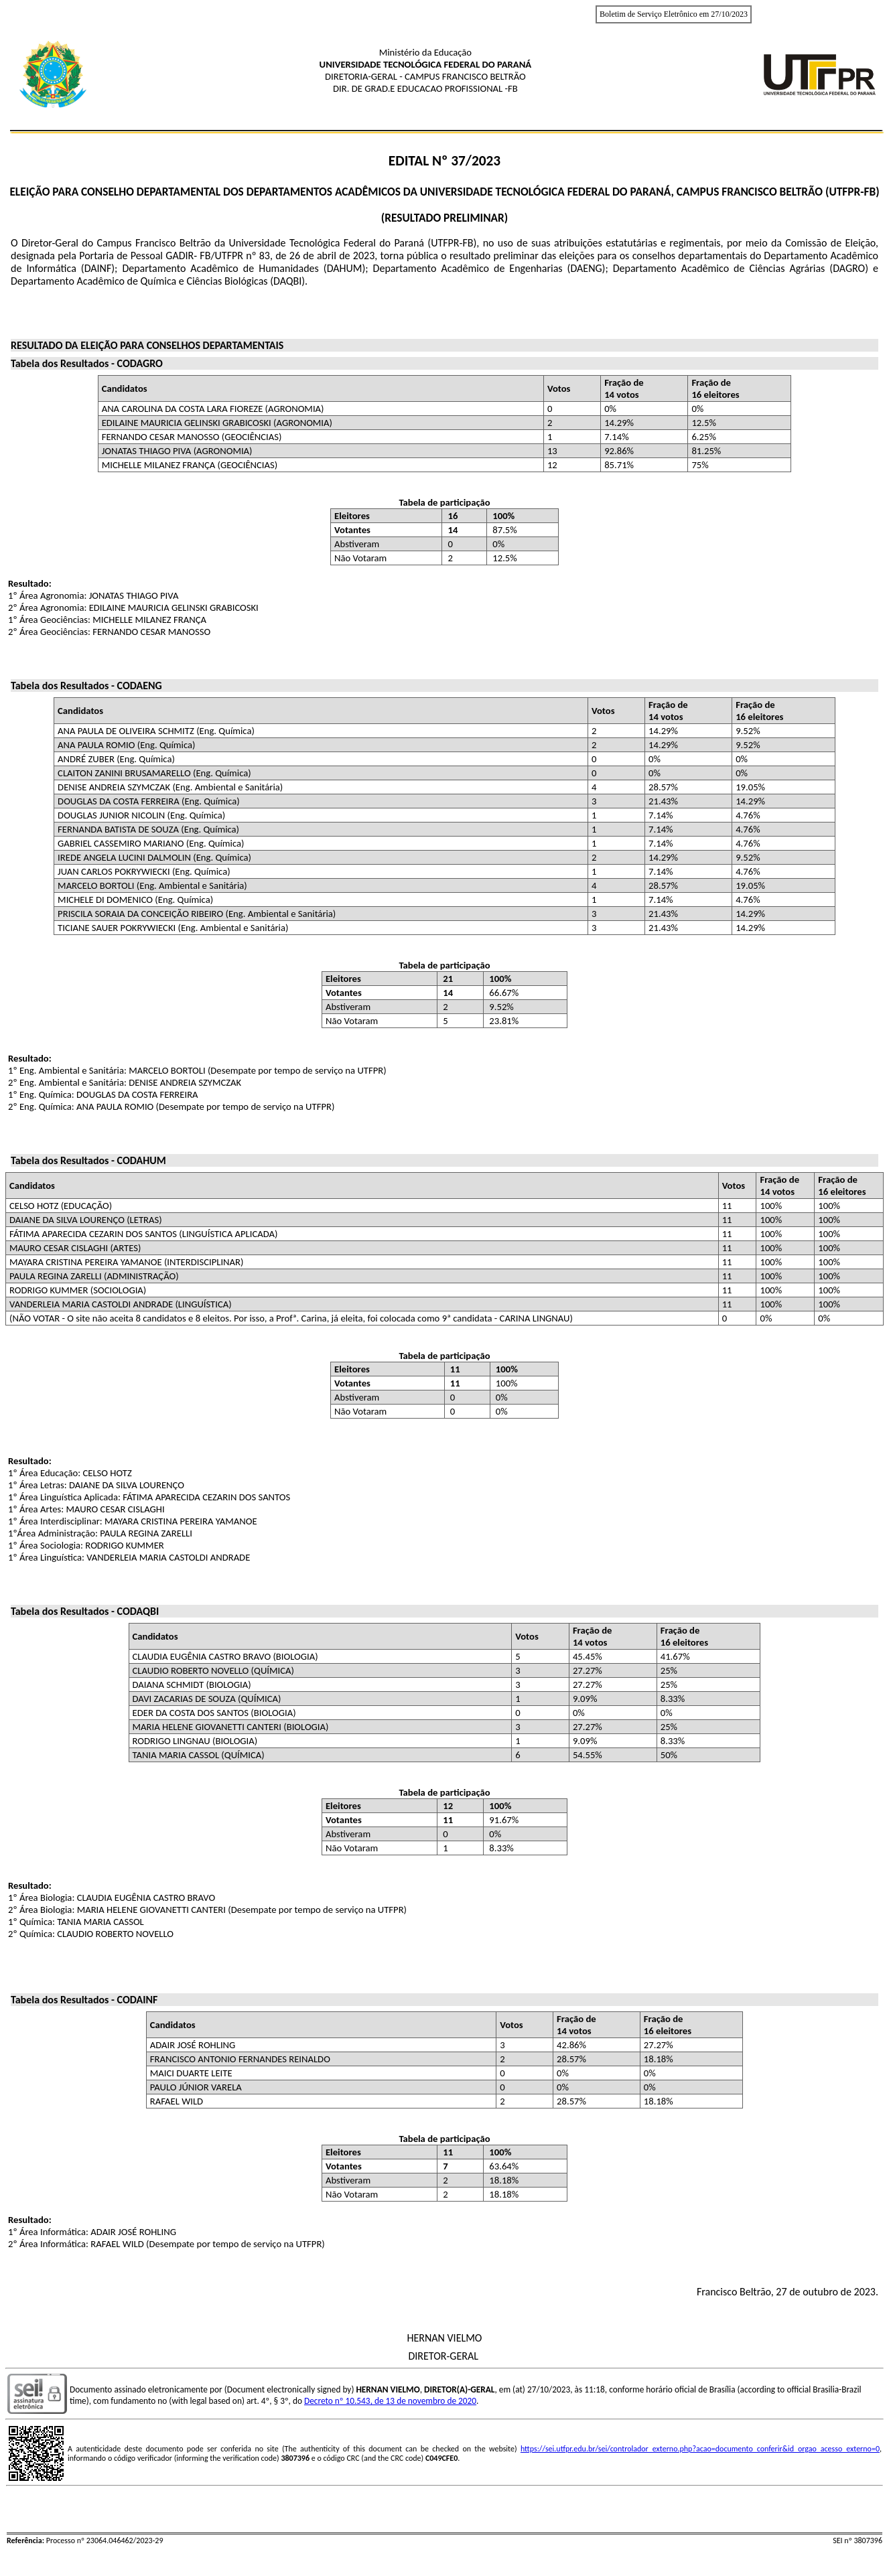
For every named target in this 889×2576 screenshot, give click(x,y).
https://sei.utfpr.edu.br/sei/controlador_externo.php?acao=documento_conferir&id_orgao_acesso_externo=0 (700, 2448)
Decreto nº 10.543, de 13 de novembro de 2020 (390, 2401)
